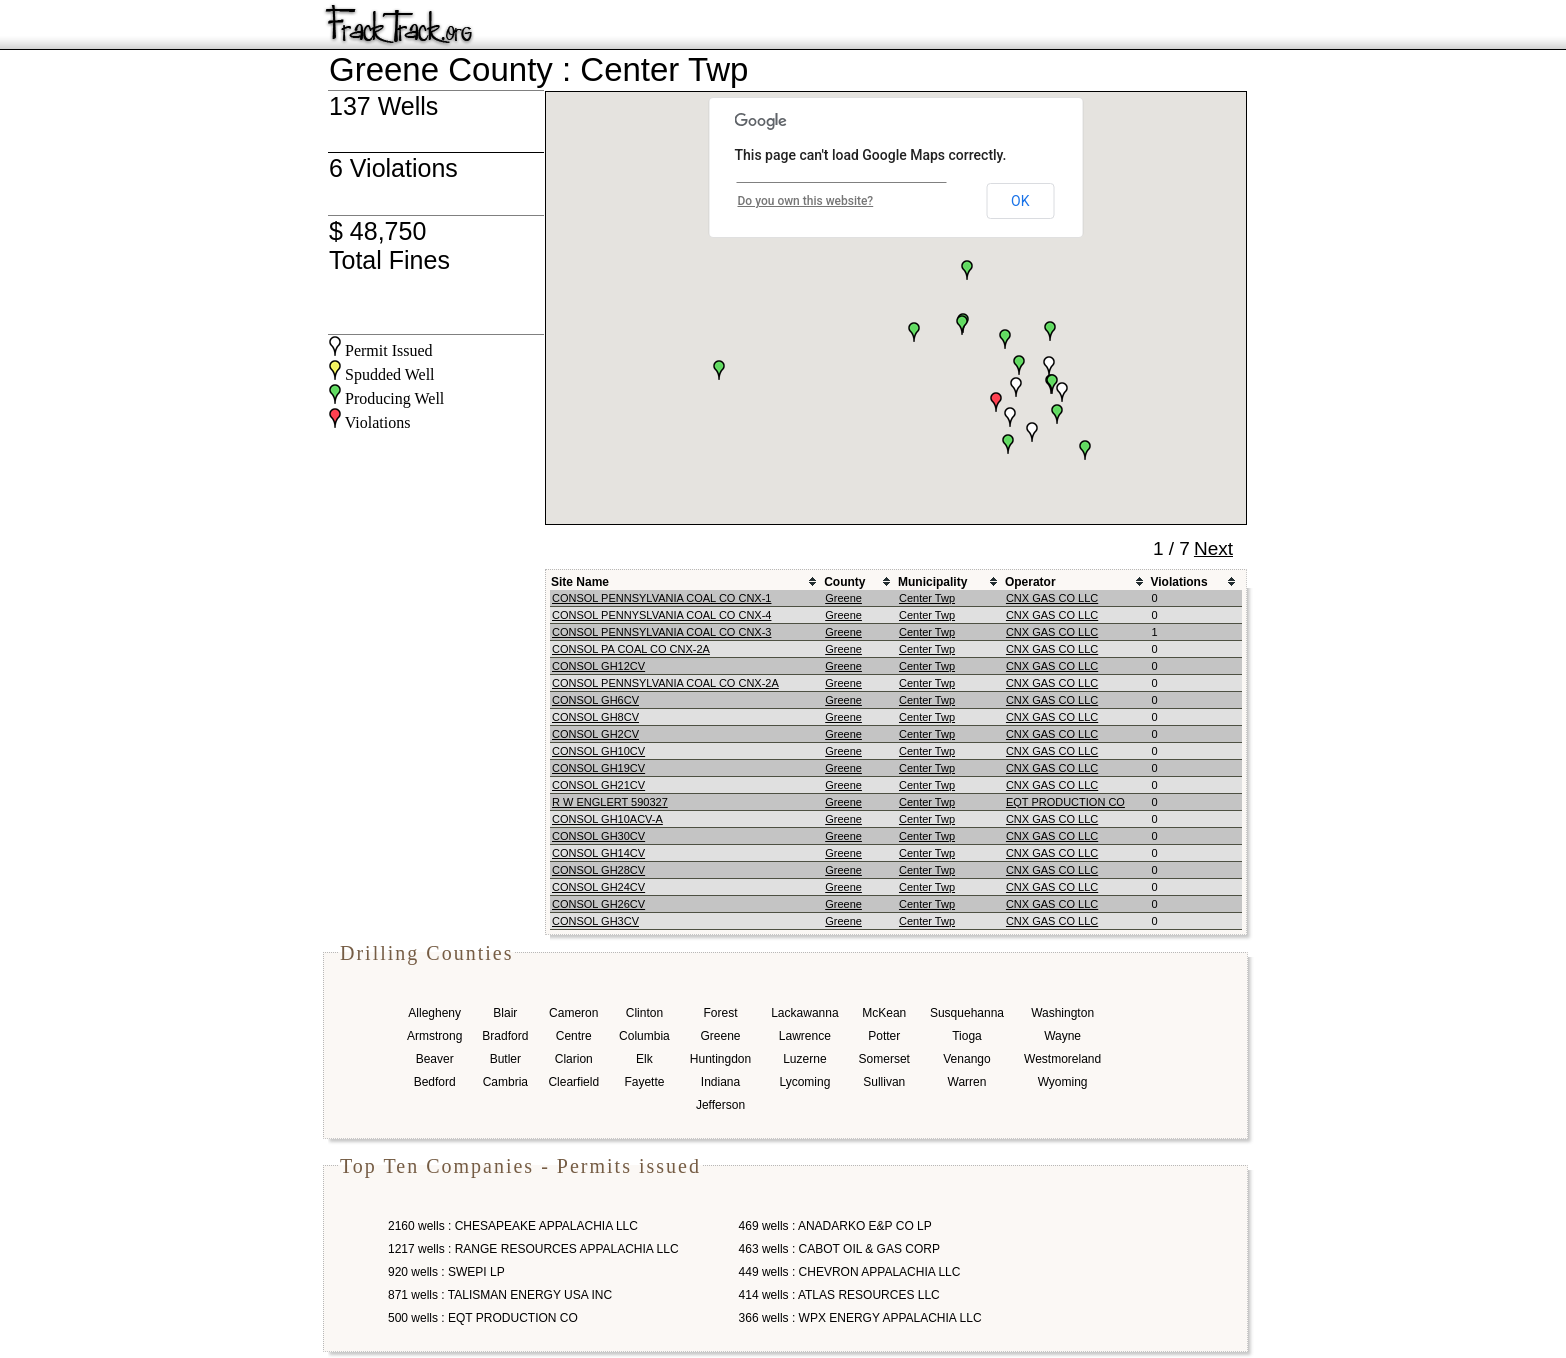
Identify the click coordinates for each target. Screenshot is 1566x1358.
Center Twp (927, 598)
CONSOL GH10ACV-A (607, 819)
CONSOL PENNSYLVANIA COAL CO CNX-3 (661, 632)
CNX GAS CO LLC (1052, 598)
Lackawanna (804, 1013)
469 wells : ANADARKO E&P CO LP (835, 1226)
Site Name (580, 582)
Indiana (720, 1082)
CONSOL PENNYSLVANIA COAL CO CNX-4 (661, 615)
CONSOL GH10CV (598, 751)
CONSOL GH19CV (598, 768)
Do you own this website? (806, 201)
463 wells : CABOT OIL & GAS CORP (839, 1249)
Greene (843, 598)
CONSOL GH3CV (595, 921)
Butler (505, 1059)
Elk (644, 1059)
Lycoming (804, 1082)
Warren (967, 1082)
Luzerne (804, 1059)
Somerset (884, 1059)
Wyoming (1063, 1082)
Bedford (435, 1082)
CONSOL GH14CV (598, 853)
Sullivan (884, 1082)
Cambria (505, 1082)
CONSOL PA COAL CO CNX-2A (631, 649)
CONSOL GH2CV (595, 734)
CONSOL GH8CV (595, 717)
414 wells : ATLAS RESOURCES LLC (839, 1295)
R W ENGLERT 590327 (610, 802)
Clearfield (573, 1082)
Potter (884, 1036)
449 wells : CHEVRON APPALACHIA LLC (850, 1272)
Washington (1062, 1013)
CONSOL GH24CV (598, 887)
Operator (1030, 582)
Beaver (435, 1059)
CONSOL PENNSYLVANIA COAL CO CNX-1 (661, 598)
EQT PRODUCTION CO (1065, 802)
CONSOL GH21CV (598, 785)
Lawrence (805, 1036)
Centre (574, 1036)
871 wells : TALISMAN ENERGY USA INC (500, 1295)
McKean (884, 1013)
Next (1213, 548)
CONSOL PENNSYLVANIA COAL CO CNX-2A (665, 683)
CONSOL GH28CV (598, 870)
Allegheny (434, 1013)
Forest (720, 1013)
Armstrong (434, 1036)
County (844, 582)
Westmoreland (1062, 1059)
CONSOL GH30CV (598, 836)
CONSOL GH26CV (598, 904)
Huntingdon (720, 1059)
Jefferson (720, 1105)
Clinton (644, 1013)
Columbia (644, 1036)
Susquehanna (967, 1013)
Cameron (573, 1013)
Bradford (505, 1036)
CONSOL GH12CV (598, 666)
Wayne (1062, 1036)
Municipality (932, 582)
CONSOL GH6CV (595, 700)
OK (1020, 201)
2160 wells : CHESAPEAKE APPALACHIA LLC (513, 1226)
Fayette (644, 1082)
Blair (505, 1013)
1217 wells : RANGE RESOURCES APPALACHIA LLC (533, 1249)
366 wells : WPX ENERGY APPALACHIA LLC (860, 1318)
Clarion (574, 1059)
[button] (1019, 365)
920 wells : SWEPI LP (446, 1272)
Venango (966, 1059)
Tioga (967, 1036)
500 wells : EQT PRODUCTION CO (483, 1318)
